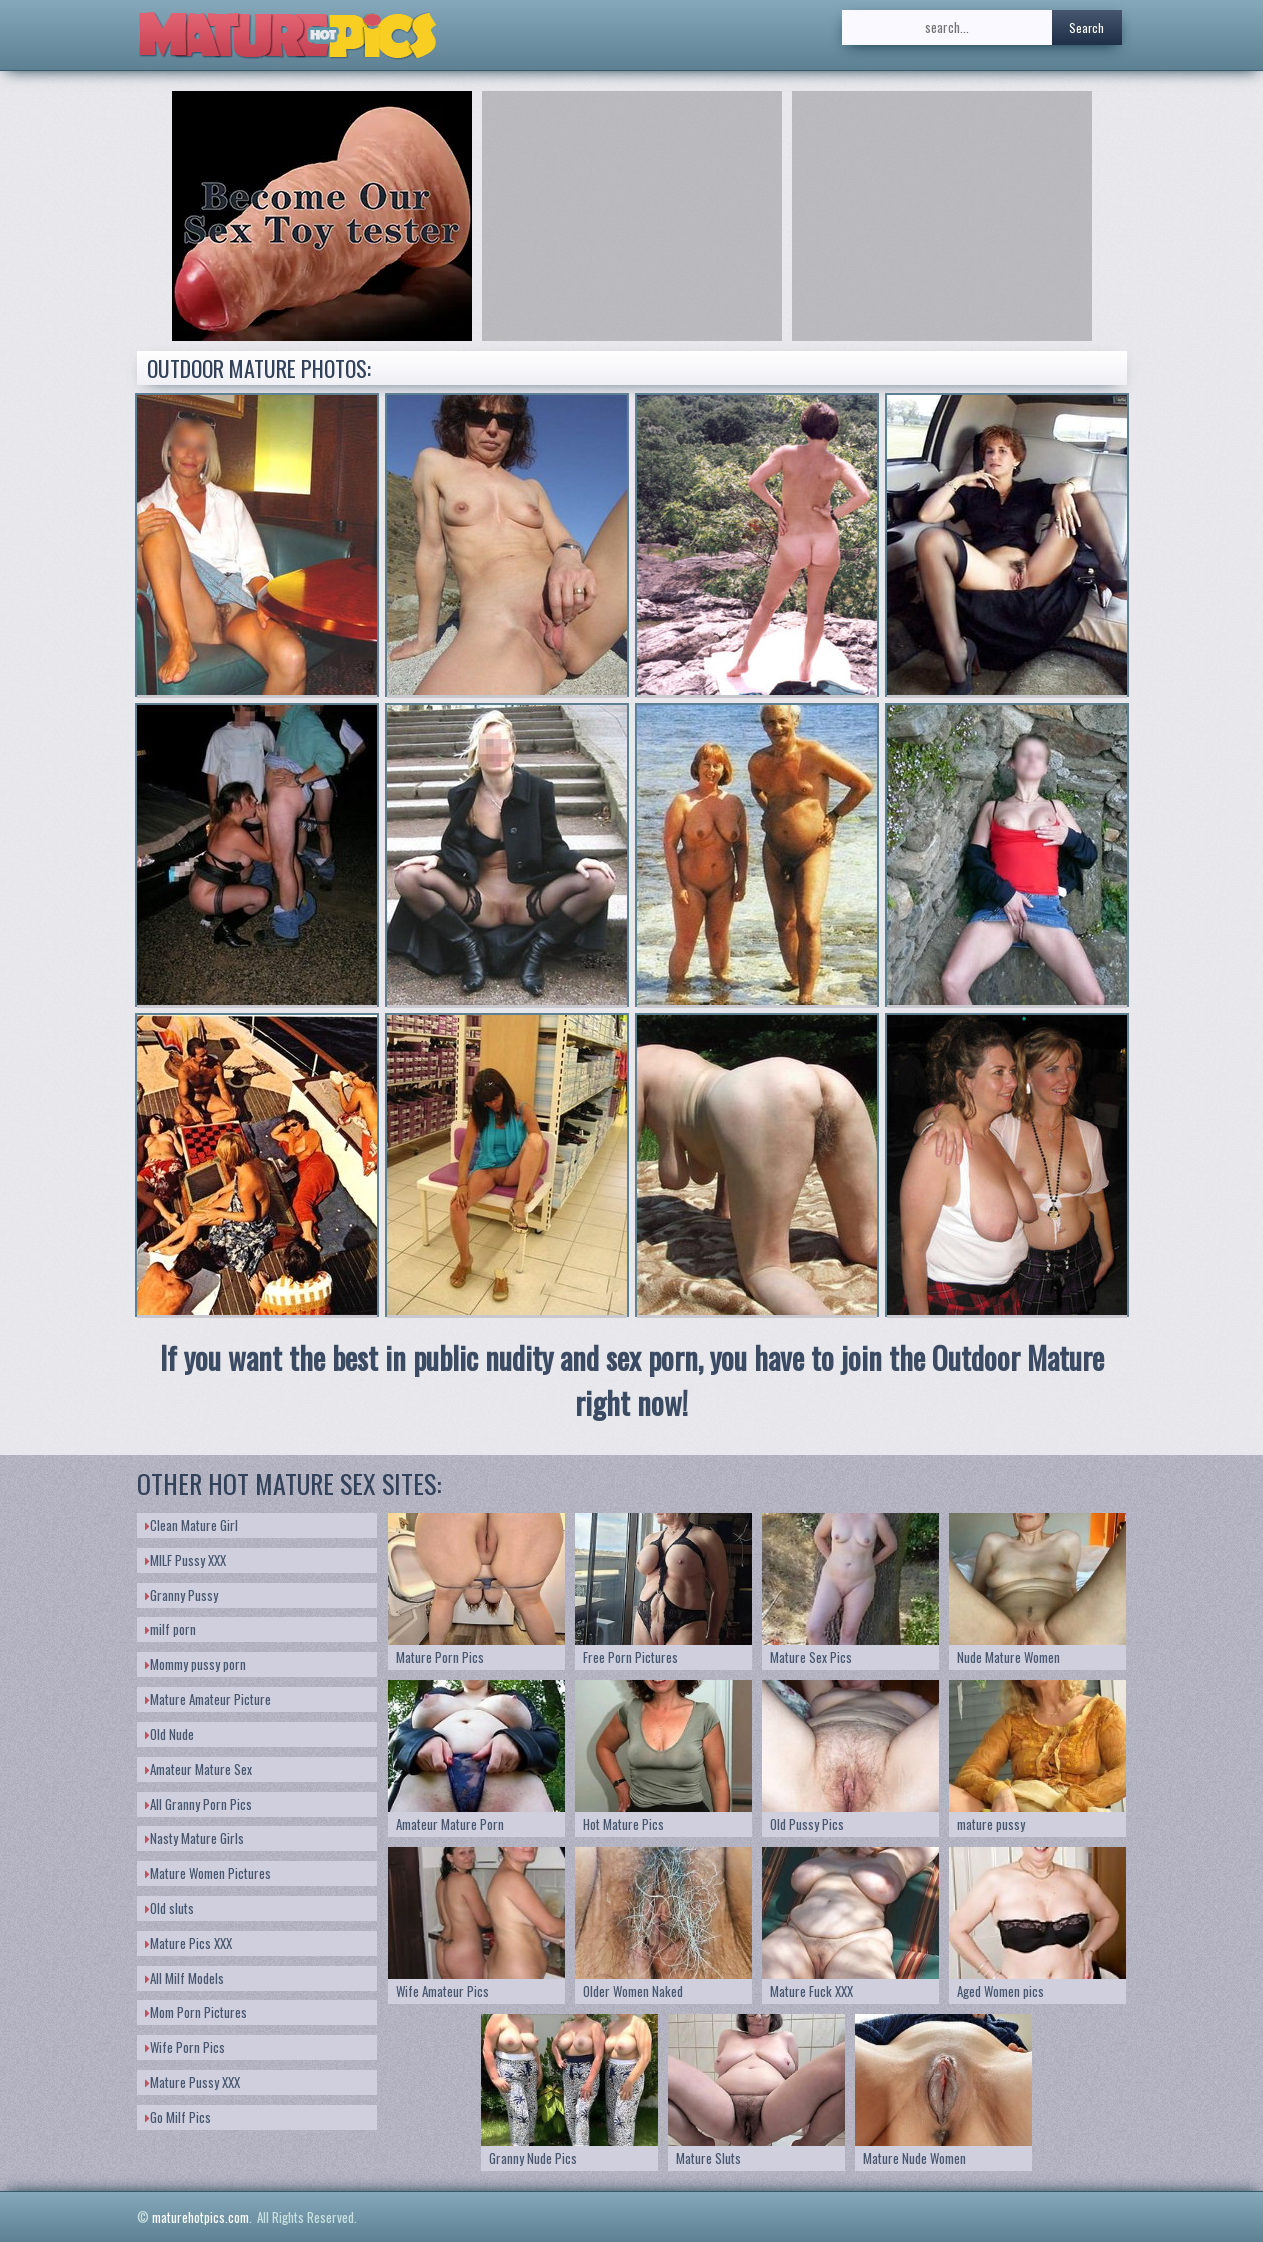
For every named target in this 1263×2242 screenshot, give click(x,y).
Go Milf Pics (178, 2117)
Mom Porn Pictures (196, 2012)
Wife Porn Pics (185, 2047)
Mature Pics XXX (188, 1943)
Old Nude (169, 1734)
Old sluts (169, 1908)
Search (1086, 27)
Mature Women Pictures (208, 1873)
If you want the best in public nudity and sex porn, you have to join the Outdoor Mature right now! (632, 1380)
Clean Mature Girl (191, 1525)
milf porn (170, 1629)
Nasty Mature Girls (194, 1838)
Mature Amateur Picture (208, 1699)
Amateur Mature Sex (198, 1769)
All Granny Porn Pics (198, 1804)
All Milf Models (184, 1978)
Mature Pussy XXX (192, 2082)
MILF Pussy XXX (185, 1560)
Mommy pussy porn (195, 1664)
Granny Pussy (181, 1595)
